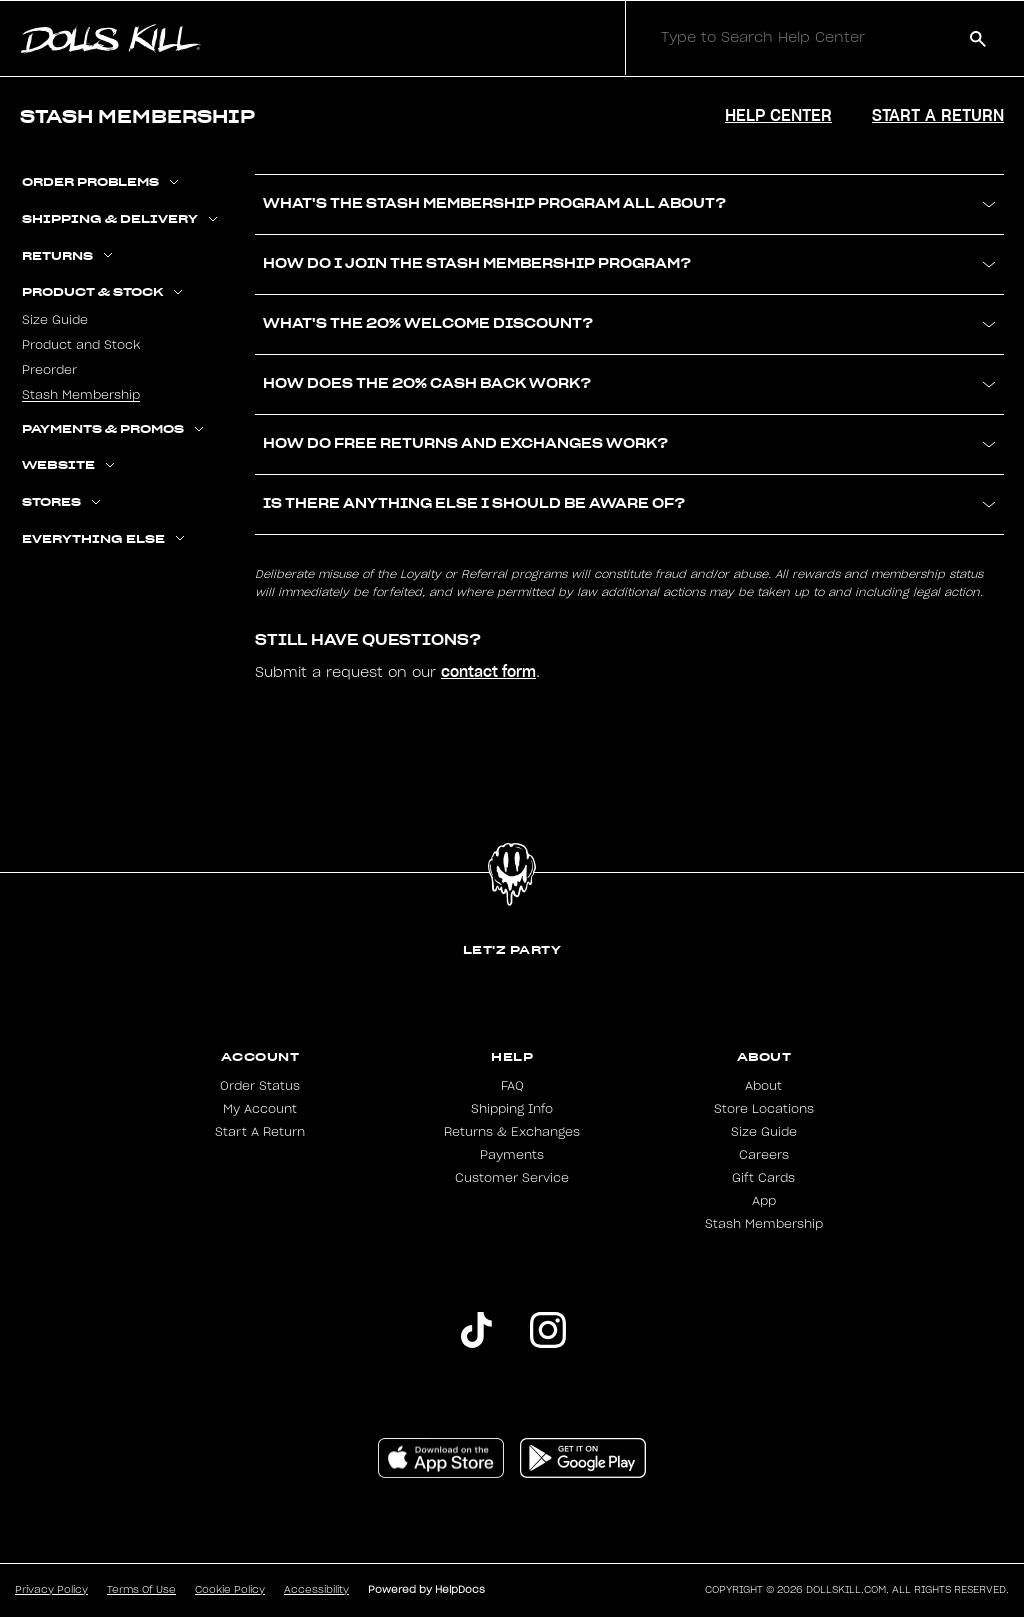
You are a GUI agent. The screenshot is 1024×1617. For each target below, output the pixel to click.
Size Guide (55, 320)
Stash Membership (81, 395)
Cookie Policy (230, 1590)
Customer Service (512, 1178)
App (764, 1201)
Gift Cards (763, 1178)
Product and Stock (81, 345)
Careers (764, 1155)
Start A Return (260, 1132)
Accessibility (316, 1590)
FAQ (512, 1086)
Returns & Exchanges (512, 1132)
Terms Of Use (141, 1590)
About (764, 1056)
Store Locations (764, 1109)
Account (260, 1056)
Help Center (778, 115)
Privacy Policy (51, 1590)
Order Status (260, 1086)
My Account (260, 1109)
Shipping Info (512, 1109)
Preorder (49, 370)
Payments (512, 1155)
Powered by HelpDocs (426, 1590)
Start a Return (938, 115)
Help (512, 1056)
